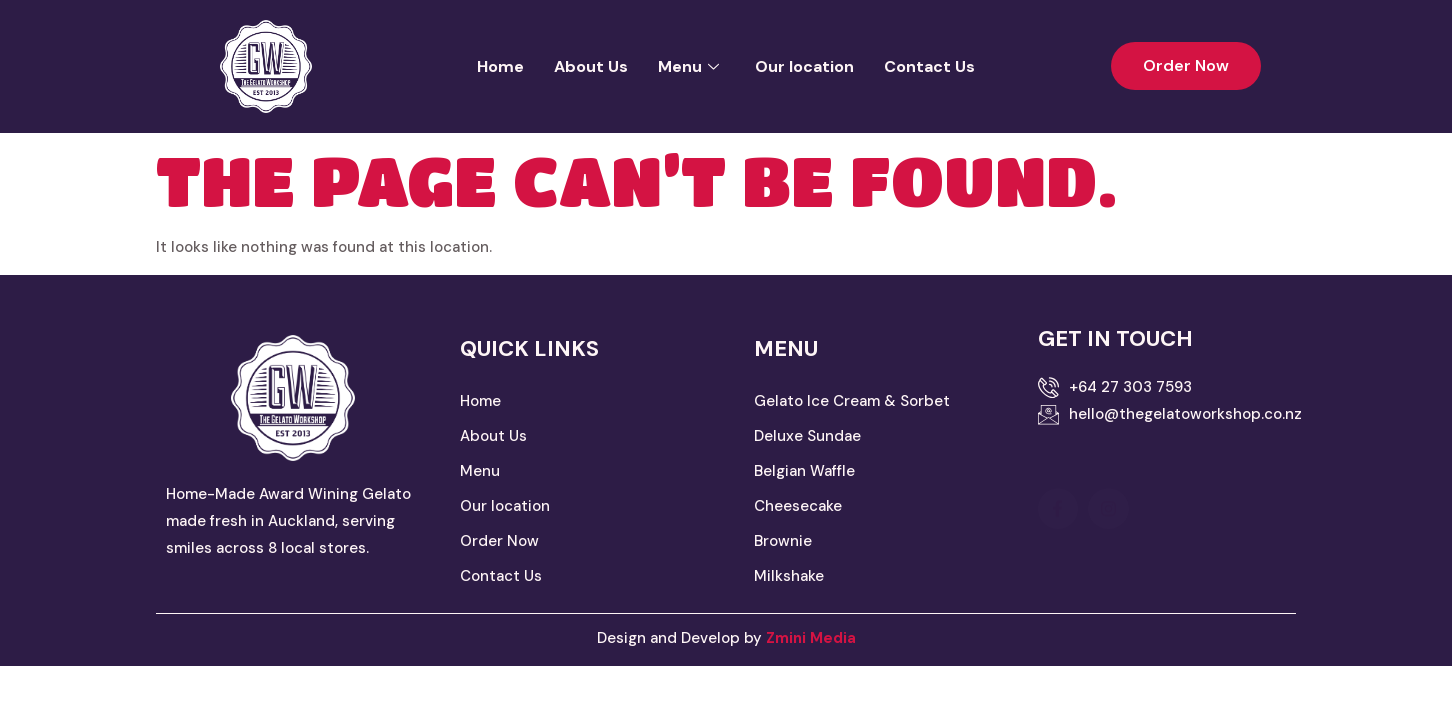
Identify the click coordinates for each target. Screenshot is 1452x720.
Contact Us (929, 66)
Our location (804, 66)
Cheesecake (798, 506)
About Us (591, 66)
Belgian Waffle (806, 471)
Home (500, 66)
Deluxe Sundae (807, 436)
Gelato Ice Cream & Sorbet (854, 401)
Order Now (499, 541)
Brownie (783, 541)
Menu (688, 66)
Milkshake (789, 576)
